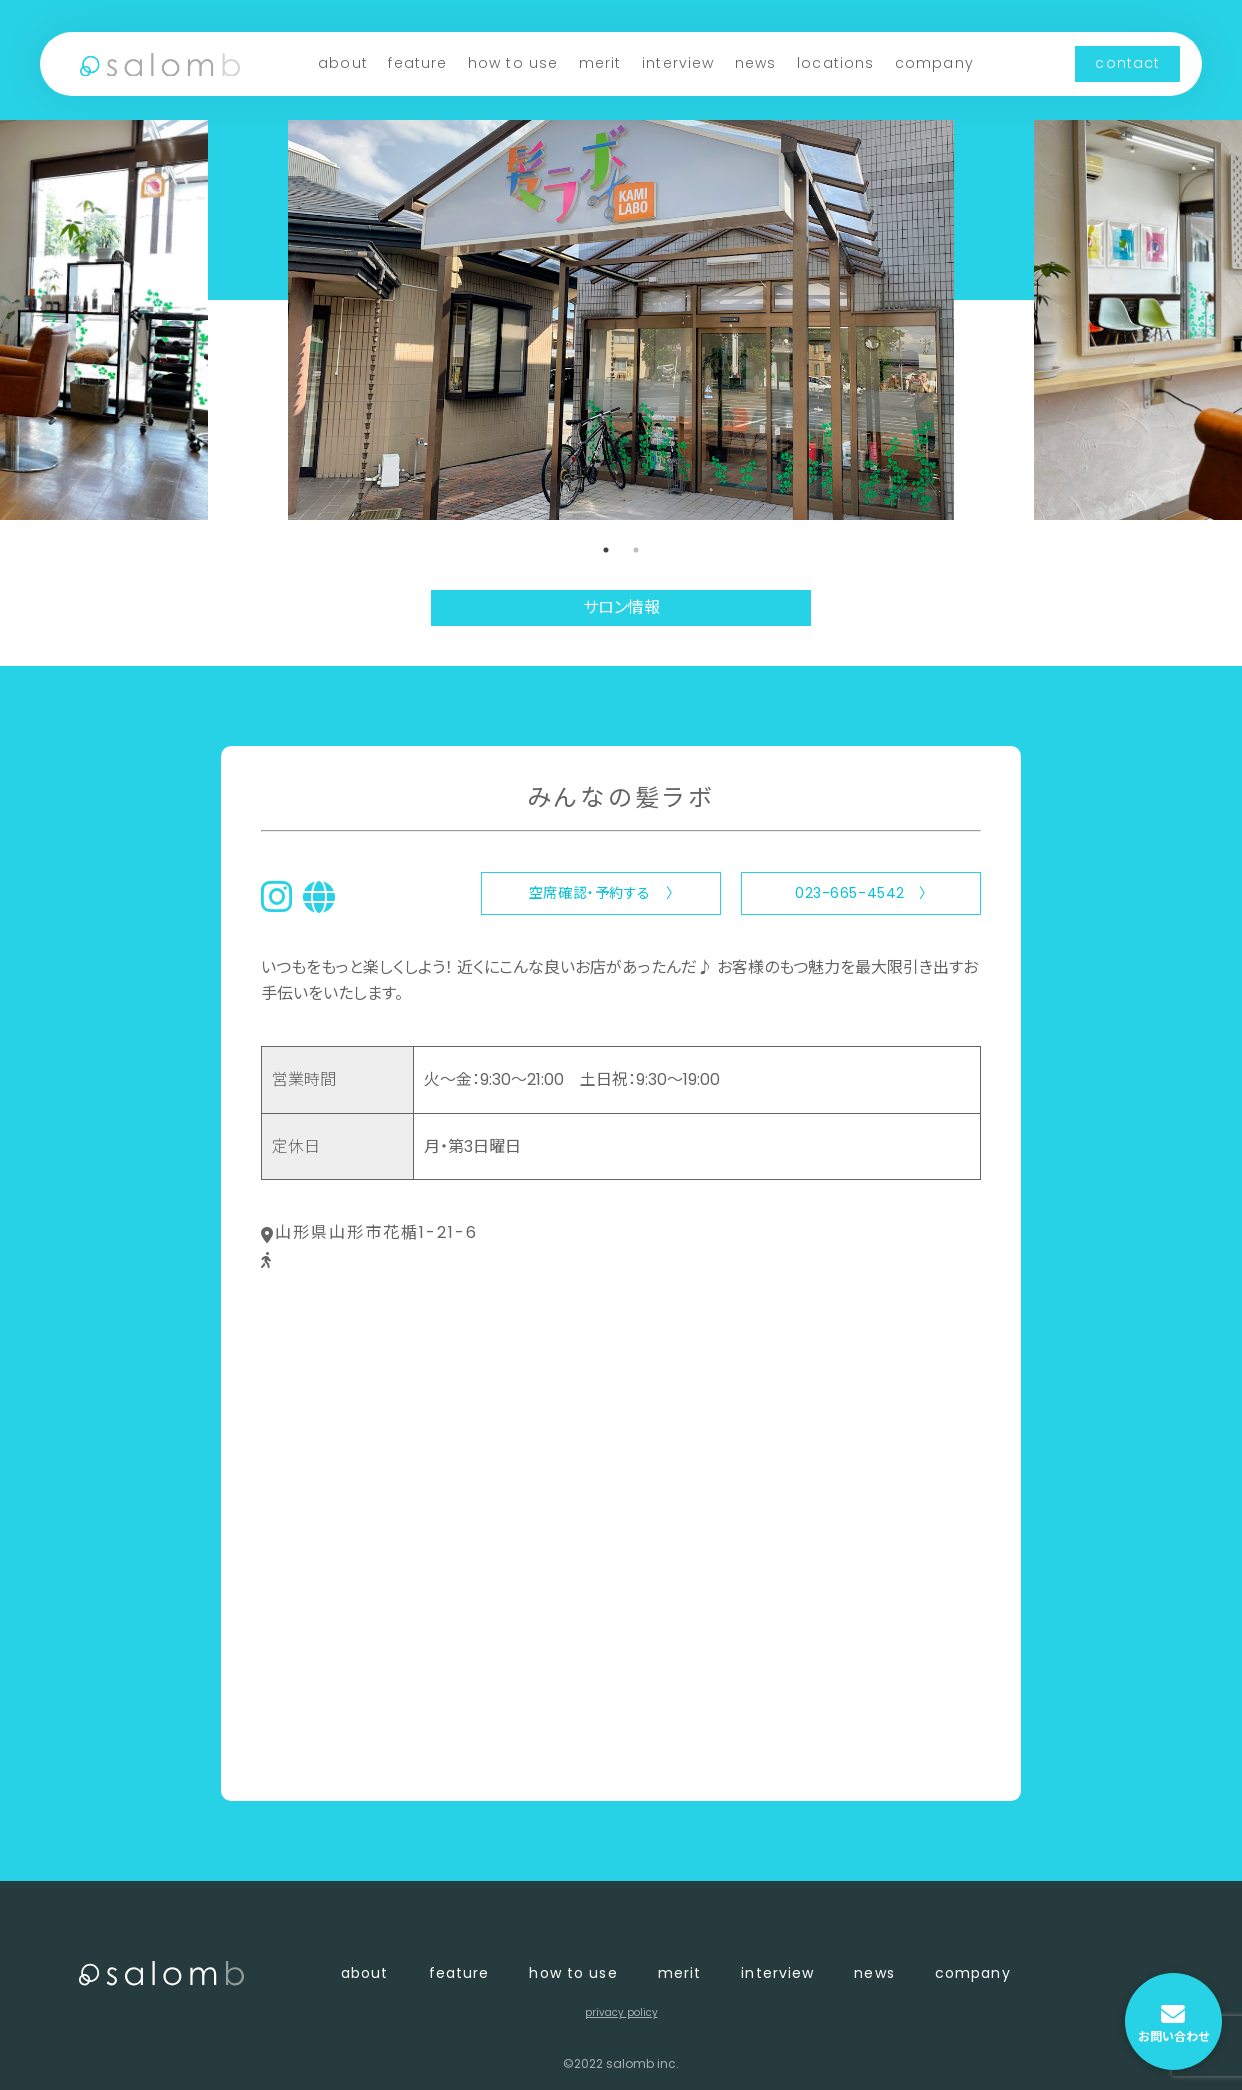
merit (600, 63)
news (755, 63)
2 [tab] (636, 550)
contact (1127, 63)
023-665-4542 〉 (861, 893)
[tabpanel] (621, 320)
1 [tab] (606, 550)
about (343, 63)
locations (835, 63)
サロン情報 (621, 607)
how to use (513, 63)
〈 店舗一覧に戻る (327, 1752)
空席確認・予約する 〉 (601, 893)
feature (417, 63)
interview (678, 63)
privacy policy (621, 2012)
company (934, 63)
